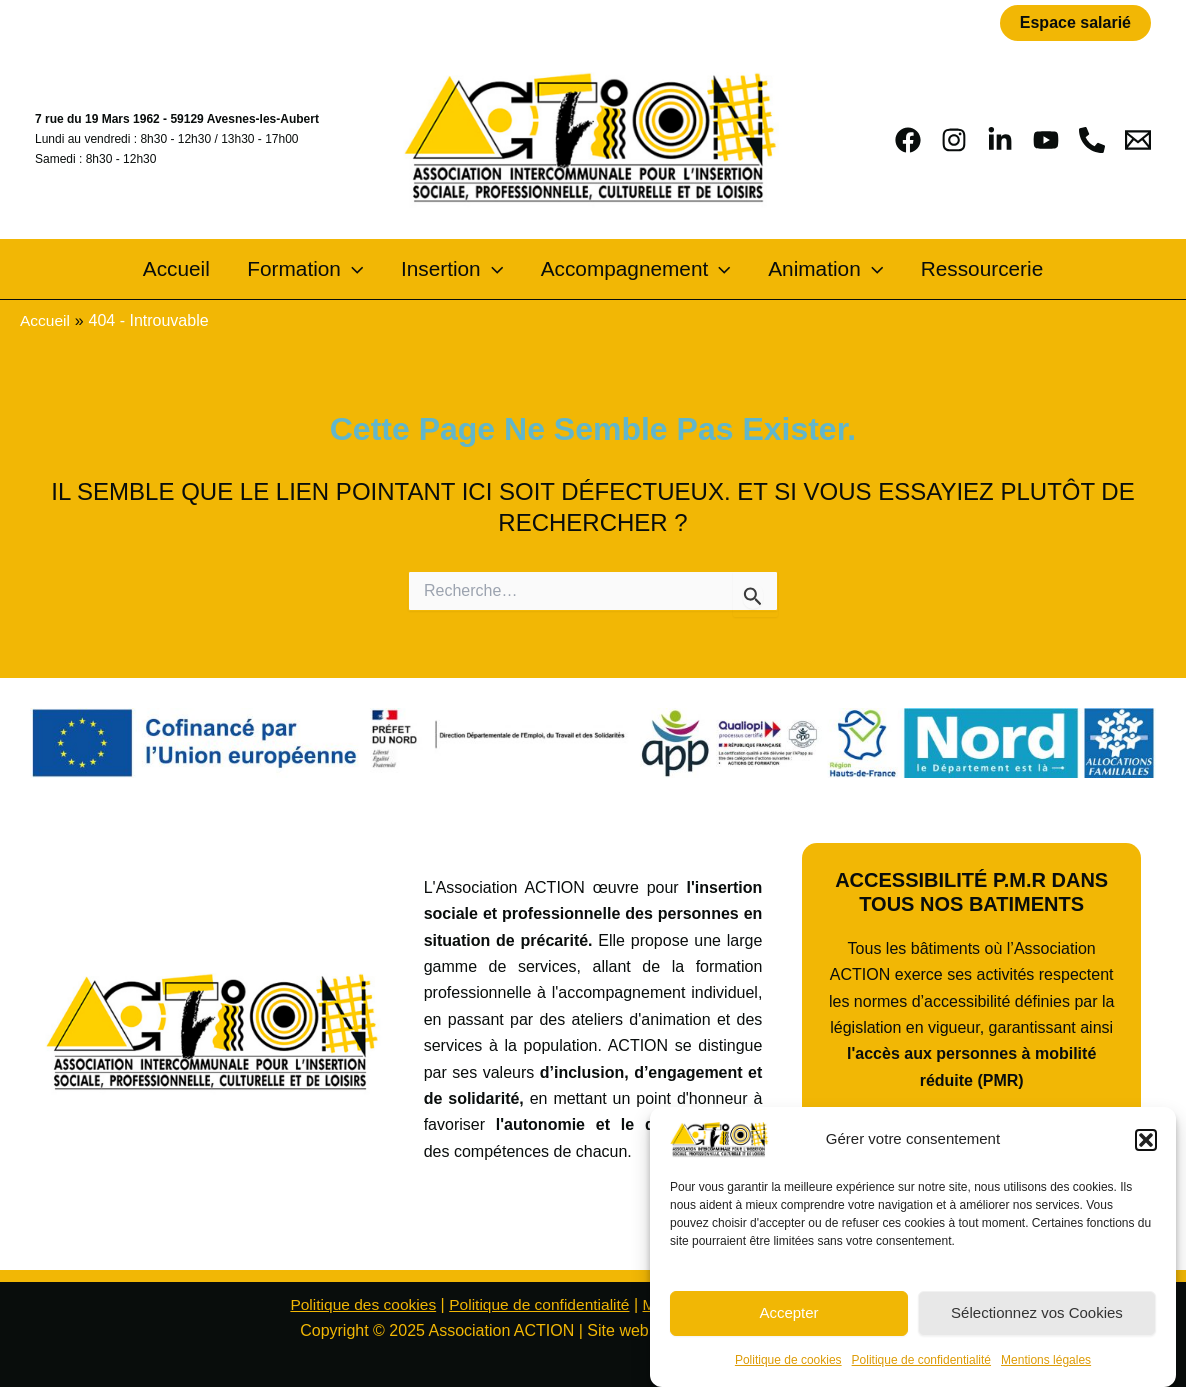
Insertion (456, 270)
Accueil (195, 270)
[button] (1146, 1140)
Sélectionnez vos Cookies (1037, 1312)
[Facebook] (908, 140)
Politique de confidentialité (921, 1360)
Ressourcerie (963, 270)
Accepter (788, 1312)
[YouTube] (1046, 140)
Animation (814, 270)
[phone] (1092, 140)
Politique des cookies (358, 1304)
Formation (317, 270)
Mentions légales (1046, 1360)
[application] (363, 270)
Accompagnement (632, 270)
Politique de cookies (788, 1360)
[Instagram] (954, 140)
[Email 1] (1138, 140)
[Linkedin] (1000, 140)
